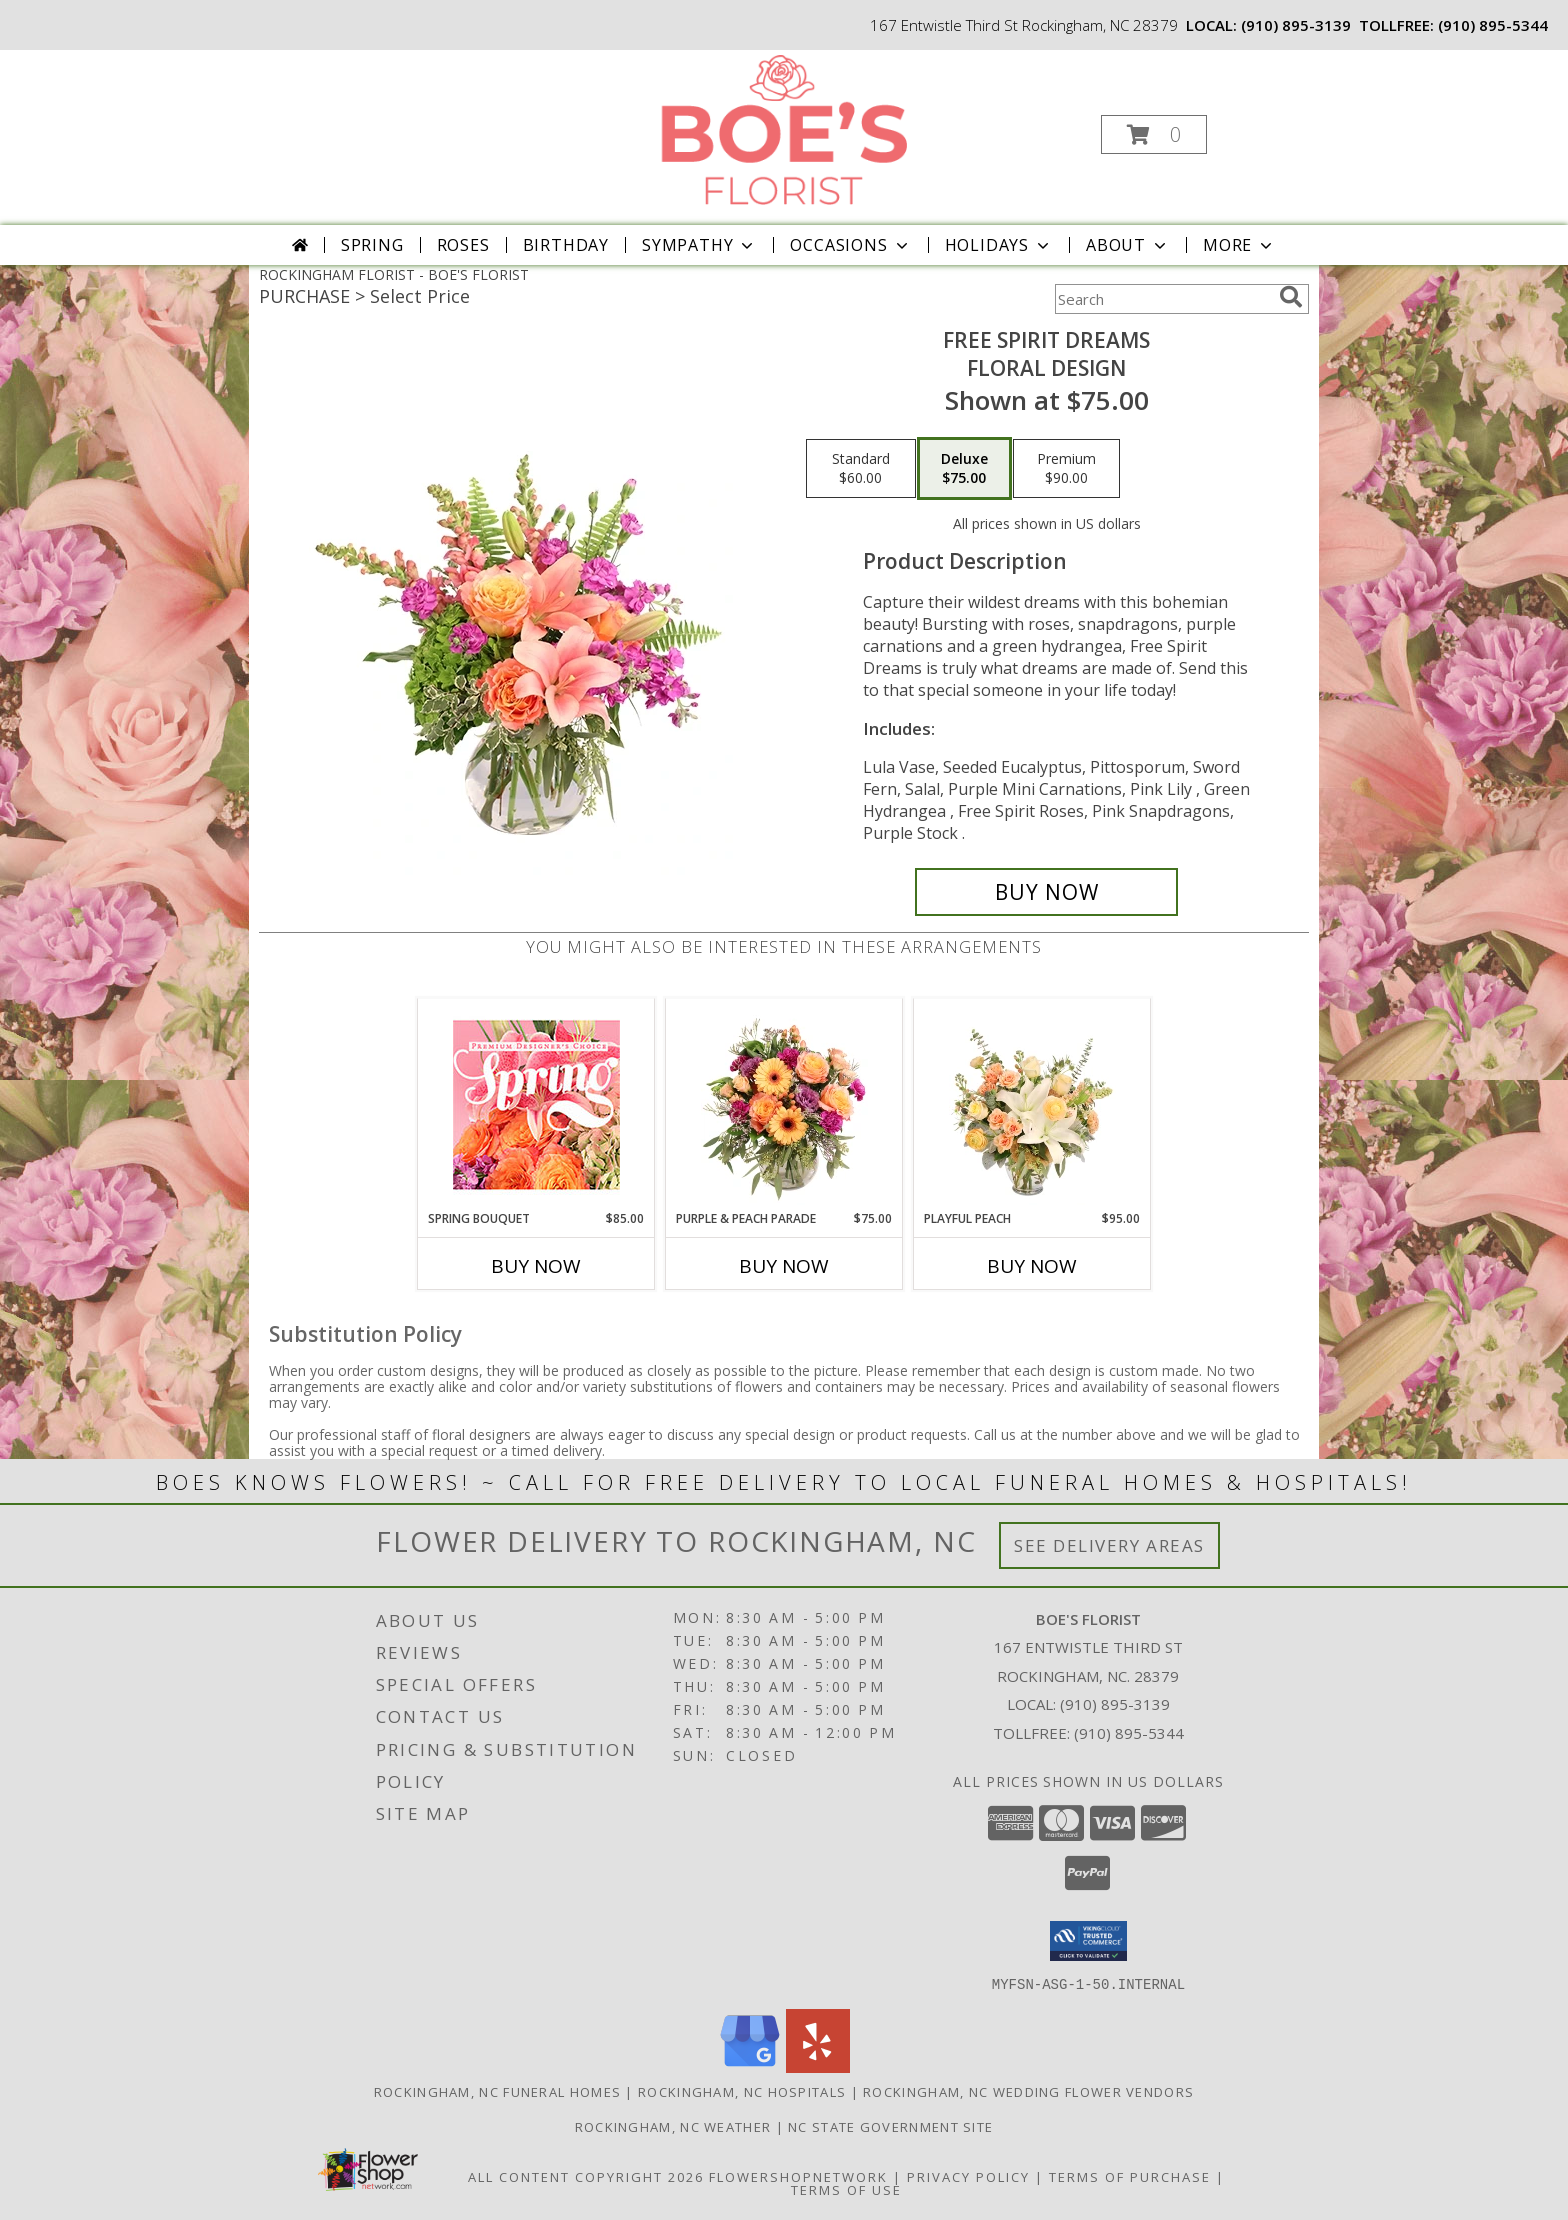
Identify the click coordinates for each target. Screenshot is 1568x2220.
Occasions (850, 245)
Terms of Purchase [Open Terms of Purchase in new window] (1130, 2176)
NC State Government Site (890, 2126)
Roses (463, 245)
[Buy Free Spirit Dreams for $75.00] (1046, 892)
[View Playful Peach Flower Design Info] (1032, 1104)
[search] (1291, 297)
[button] (1154, 134)
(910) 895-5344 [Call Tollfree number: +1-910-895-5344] (1129, 1733)
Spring (372, 245)
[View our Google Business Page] (750, 2066)
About (1128, 245)
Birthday (566, 245)
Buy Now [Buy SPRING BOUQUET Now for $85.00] (536, 1266)
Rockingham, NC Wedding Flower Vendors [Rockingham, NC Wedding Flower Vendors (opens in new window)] (1028, 2091)
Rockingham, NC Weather (673, 2126)
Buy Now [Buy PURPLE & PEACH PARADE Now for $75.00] (784, 1266)
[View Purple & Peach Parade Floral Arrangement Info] (784, 1104)
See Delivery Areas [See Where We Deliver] (1109, 1545)
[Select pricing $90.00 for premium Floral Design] (1066, 469)
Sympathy (699, 245)
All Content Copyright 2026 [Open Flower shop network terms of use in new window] (586, 2176)
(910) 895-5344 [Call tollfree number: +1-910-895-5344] (1493, 25)
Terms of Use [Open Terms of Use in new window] (846, 2189)
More (1239, 245)
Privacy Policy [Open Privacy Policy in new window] (968, 2176)
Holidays (999, 245)
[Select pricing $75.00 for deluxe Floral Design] (964, 469)
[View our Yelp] (818, 2066)
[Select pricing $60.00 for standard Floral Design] (861, 469)
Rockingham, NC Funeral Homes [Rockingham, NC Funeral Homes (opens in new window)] (497, 2091)
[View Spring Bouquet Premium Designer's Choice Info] (536, 1104)
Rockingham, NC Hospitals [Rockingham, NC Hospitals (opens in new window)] (742, 2091)
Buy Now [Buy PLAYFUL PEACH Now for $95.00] (1032, 1266)
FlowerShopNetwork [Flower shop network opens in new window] (798, 2176)
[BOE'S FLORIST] (782, 128)
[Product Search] (1163, 299)
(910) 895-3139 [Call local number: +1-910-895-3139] (1296, 25)
